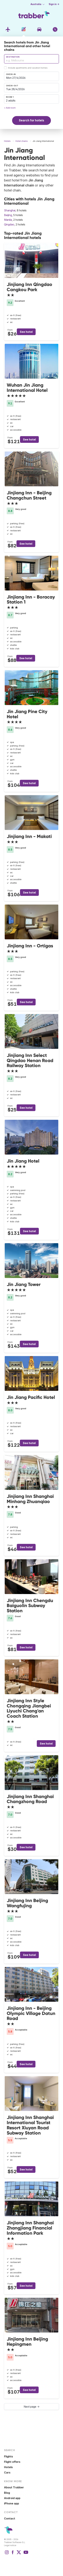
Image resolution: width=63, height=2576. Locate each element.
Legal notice (10, 2545)
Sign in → (54, 4)
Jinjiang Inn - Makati (29, 836)
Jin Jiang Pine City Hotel (27, 714)
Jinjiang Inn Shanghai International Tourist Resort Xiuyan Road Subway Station (30, 2125)
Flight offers (12, 2461)
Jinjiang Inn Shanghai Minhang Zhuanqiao (30, 1498)
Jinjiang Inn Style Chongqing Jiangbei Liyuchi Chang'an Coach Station (29, 1708)
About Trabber (14, 2487)
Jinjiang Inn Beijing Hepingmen (27, 2341)
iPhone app (11, 2503)
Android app (12, 2498)
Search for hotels (31, 120)
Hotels (8, 2467)
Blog (7, 2492)
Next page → (31, 2406)
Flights (8, 2456)
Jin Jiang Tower (23, 1284)
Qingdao (9, 224)
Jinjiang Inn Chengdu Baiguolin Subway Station (30, 1606)
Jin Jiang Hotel (23, 1161)
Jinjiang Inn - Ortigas (30, 946)
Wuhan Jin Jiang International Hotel (27, 387)
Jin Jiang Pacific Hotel (31, 1397)
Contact (9, 2518)
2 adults (10, 100)
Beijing (8, 215)
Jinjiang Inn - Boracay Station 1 (31, 599)
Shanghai (9, 210)
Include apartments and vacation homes (28, 68)
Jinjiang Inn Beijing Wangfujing (27, 1903)
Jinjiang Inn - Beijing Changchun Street (29, 495)
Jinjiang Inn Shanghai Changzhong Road (30, 1799)
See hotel (26, 331)
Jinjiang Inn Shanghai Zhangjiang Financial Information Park (30, 2228)
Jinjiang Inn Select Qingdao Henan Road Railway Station (30, 1060)
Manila (8, 219)
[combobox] (31, 59)
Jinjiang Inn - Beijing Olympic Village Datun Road (31, 2013)
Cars (7, 2472)
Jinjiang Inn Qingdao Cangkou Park (29, 286)
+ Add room (10, 108)
